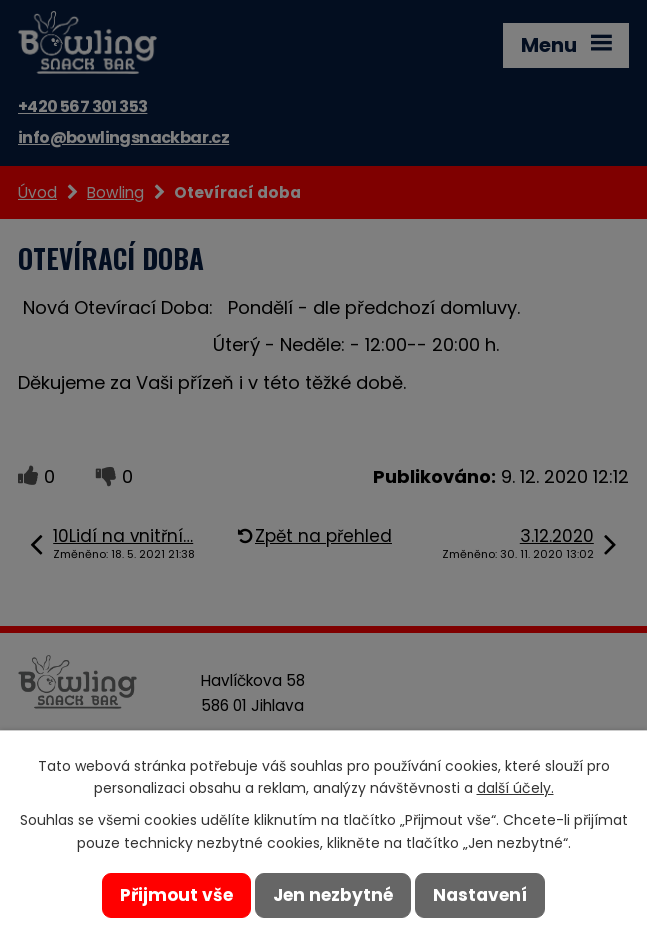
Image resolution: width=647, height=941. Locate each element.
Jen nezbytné (333, 895)
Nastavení (480, 895)
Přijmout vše (176, 895)
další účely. (515, 788)
